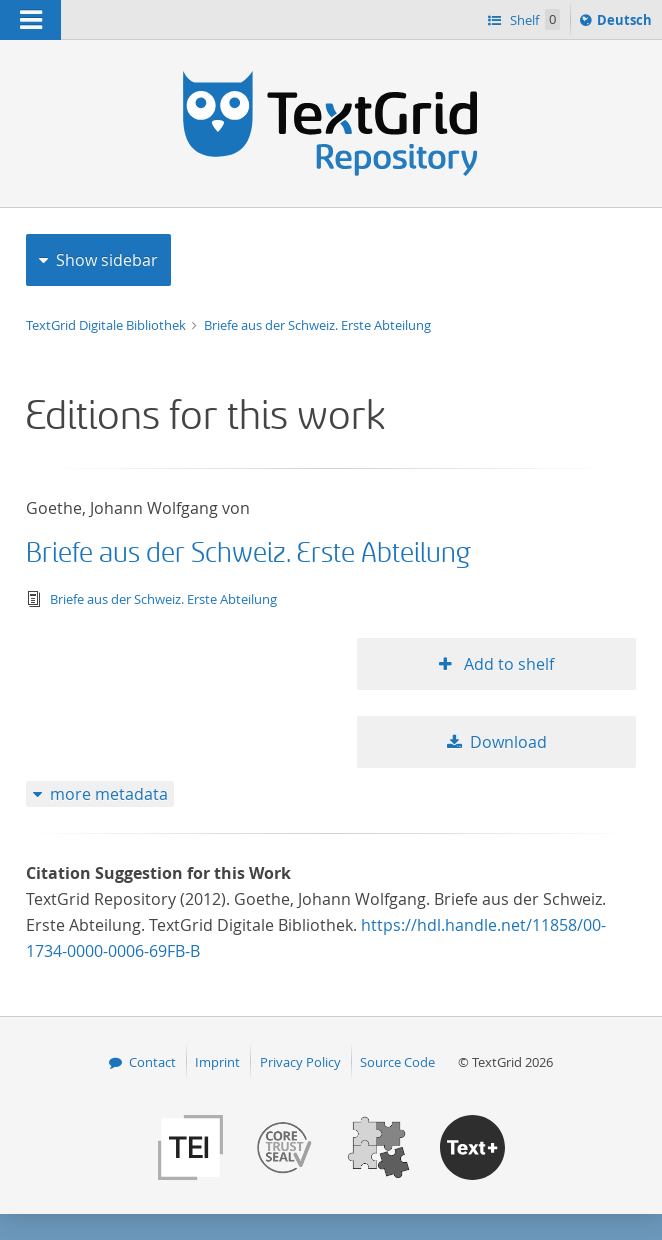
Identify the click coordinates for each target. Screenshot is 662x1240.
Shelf (533, 19)
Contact (152, 1062)
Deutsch (626, 23)
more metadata (109, 794)
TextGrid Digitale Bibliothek (107, 325)
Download (508, 742)
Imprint (217, 1062)
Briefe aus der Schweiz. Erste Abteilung (317, 325)
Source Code (397, 1062)
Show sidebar (107, 260)
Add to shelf (507, 664)
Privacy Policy (300, 1062)
